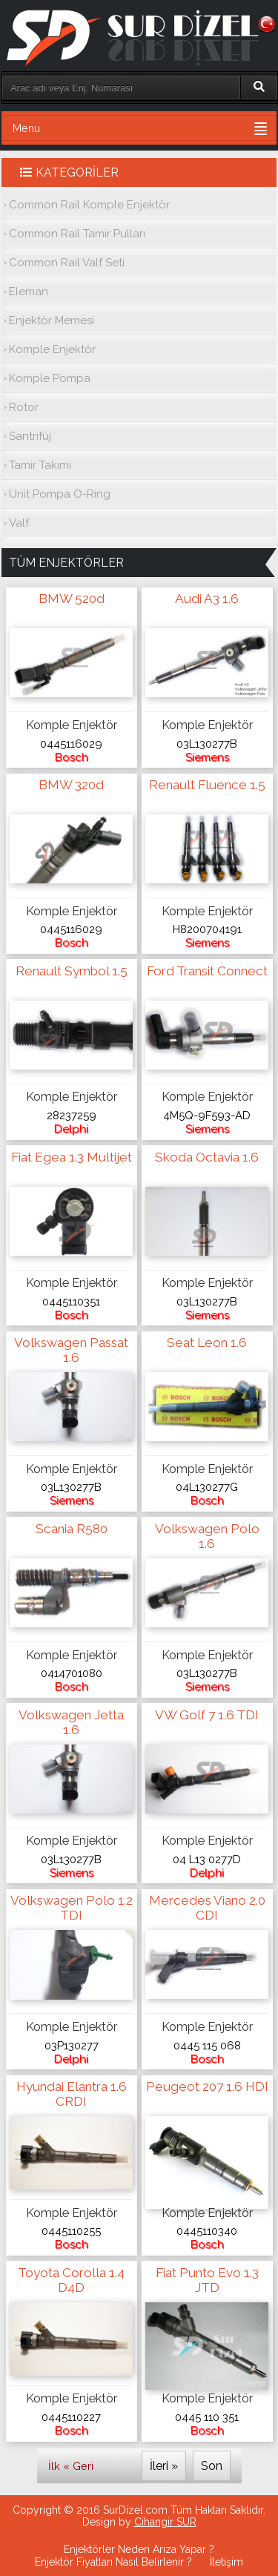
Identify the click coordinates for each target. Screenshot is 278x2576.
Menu (26, 128)
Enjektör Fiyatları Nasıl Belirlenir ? (113, 2562)
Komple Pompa (49, 378)
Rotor (24, 407)
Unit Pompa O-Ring (59, 494)
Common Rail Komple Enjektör (89, 204)
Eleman (28, 291)
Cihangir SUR (165, 2522)
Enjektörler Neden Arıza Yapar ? (139, 2549)
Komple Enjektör (52, 349)
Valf (19, 523)
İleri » (164, 2466)
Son (211, 2466)
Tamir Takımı (40, 465)
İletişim (226, 2562)
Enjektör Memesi (51, 320)
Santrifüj (30, 436)
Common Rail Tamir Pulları (77, 233)
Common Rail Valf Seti (67, 262)
